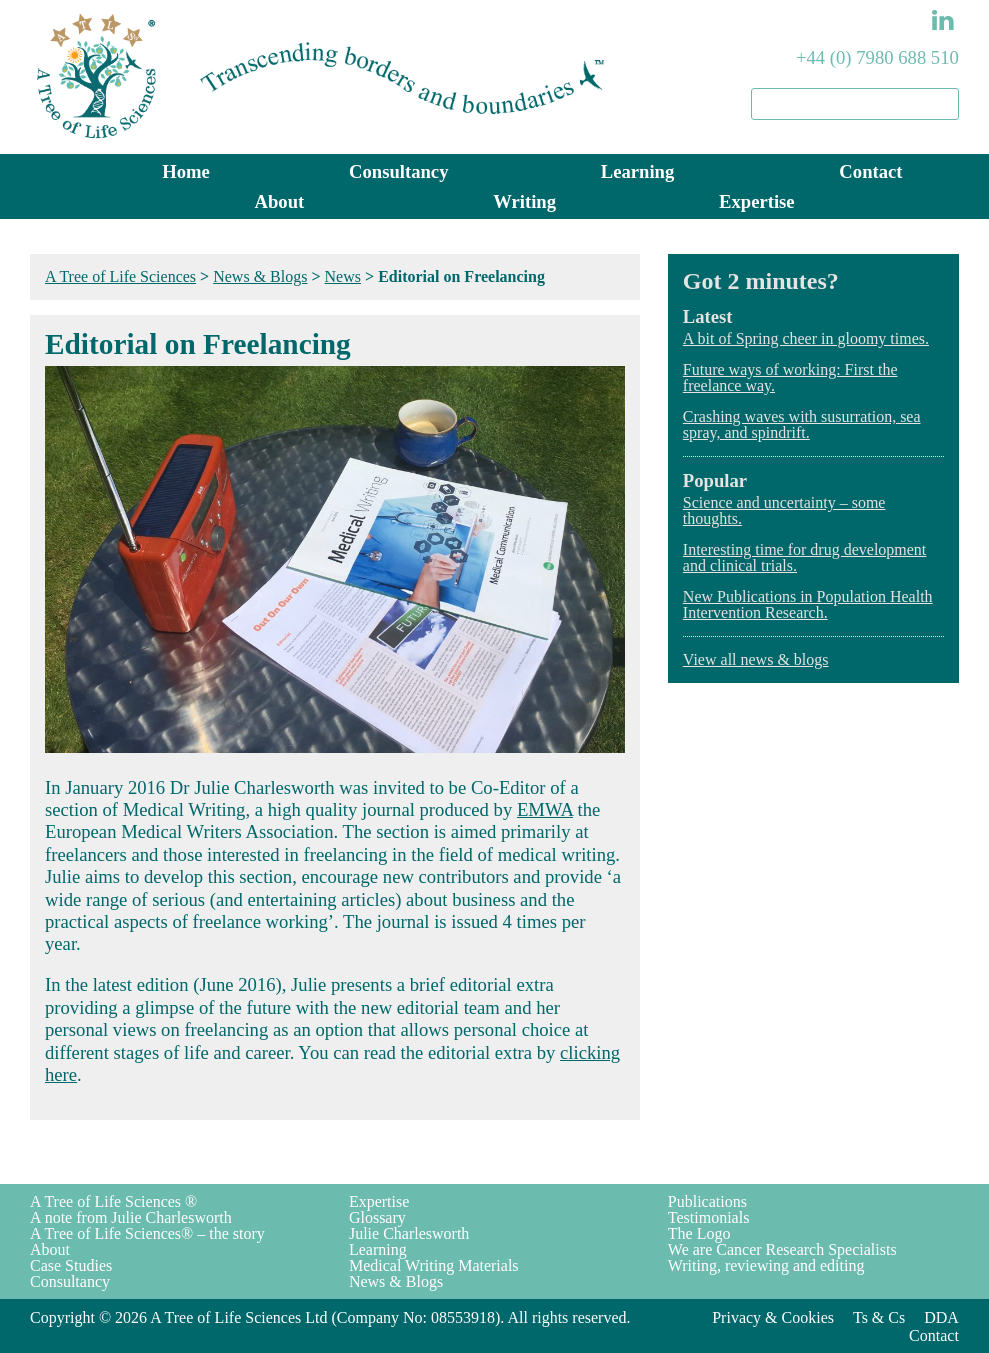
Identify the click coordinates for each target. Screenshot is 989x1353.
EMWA (545, 809)
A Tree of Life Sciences (120, 276)
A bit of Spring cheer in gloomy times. (806, 338)
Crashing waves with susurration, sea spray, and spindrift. (802, 424)
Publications (707, 1201)
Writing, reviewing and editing (766, 1265)
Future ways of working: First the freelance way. (790, 377)
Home (186, 171)
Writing (524, 201)
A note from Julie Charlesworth (131, 1217)
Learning (638, 171)
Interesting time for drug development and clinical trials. (804, 557)
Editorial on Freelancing (198, 344)
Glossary (377, 1217)
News (343, 276)
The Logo (699, 1233)
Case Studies (71, 1265)
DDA (941, 1317)
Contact (870, 171)
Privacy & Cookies (773, 1317)
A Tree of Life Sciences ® (113, 1201)
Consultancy (399, 171)
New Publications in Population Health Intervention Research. (808, 604)
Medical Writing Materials (434, 1265)
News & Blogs (260, 276)
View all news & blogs (756, 659)
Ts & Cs (879, 1317)
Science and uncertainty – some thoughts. (784, 510)
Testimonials (709, 1217)
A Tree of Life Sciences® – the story (147, 1233)
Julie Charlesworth (409, 1233)
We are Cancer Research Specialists (782, 1249)
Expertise (757, 201)
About (280, 201)
